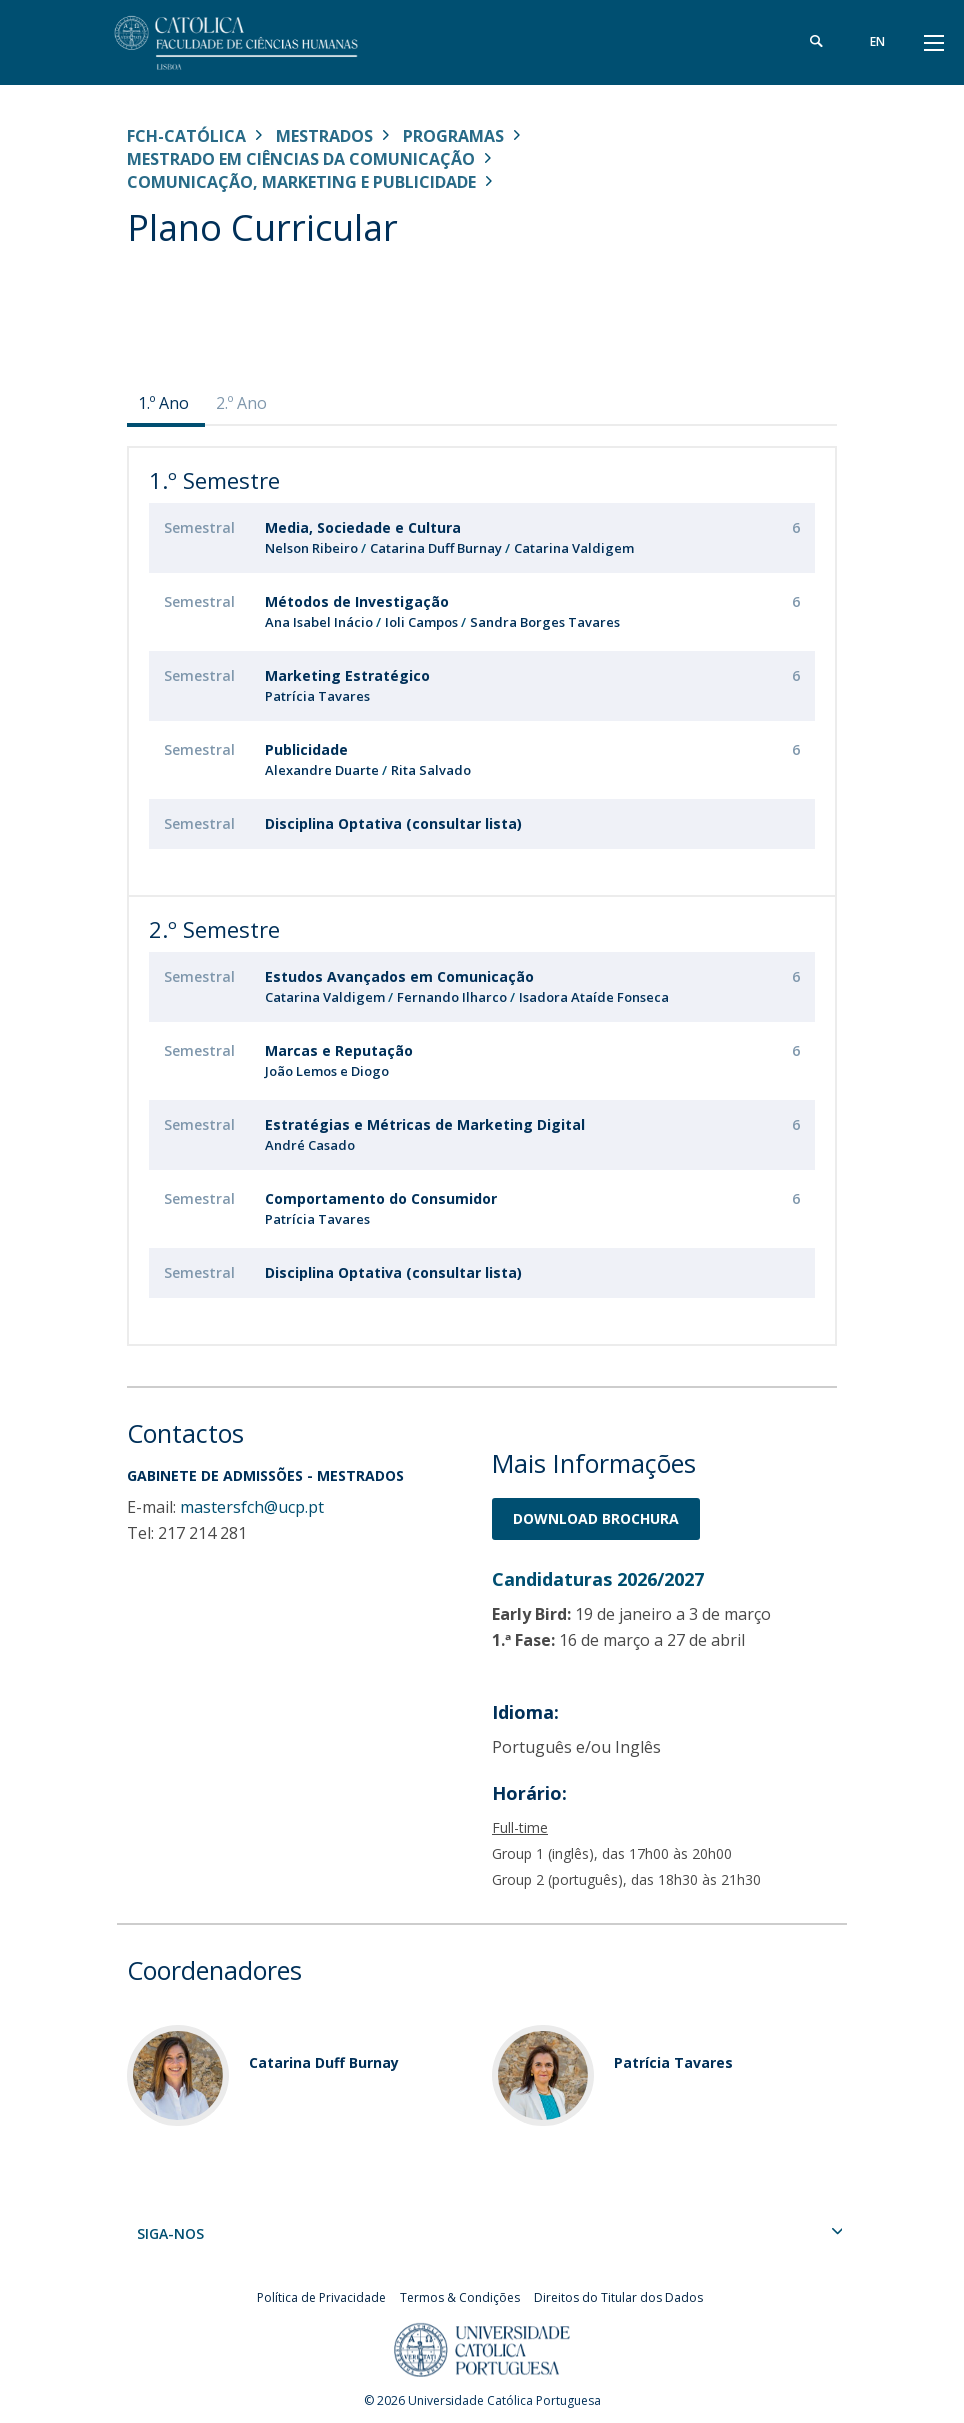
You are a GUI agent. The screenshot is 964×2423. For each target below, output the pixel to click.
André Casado (310, 1145)
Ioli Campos (421, 622)
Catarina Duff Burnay (436, 548)
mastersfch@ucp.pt (252, 1507)
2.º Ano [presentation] (241, 403)
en (877, 41)
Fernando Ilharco (453, 997)
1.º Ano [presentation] (163, 403)
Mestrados (324, 136)
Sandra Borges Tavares (545, 622)
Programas (453, 136)
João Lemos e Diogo (327, 1071)
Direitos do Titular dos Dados (618, 2297)
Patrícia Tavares (317, 696)
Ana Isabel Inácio (319, 622)
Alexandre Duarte (322, 770)
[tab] (166, 403)
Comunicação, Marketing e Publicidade (301, 182)
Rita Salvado (431, 770)
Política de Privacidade (321, 2297)
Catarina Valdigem (574, 548)
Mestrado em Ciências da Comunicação (301, 159)
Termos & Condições (460, 2297)
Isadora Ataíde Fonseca (594, 997)
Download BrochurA (596, 1518)
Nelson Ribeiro (311, 548)
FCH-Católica (186, 136)
